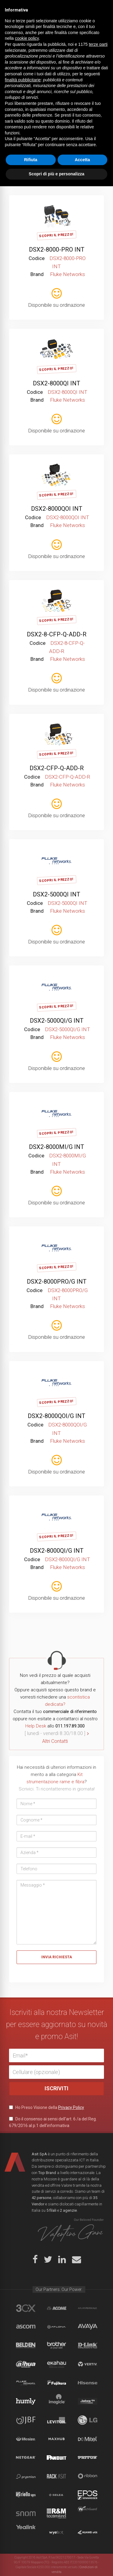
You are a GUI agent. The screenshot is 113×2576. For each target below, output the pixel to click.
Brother (56, 2345)
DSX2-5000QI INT (56, 894)
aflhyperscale (87, 2308)
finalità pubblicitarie (23, 2469)
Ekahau (56, 2364)
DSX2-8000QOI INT (56, 508)
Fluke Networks (26, 2382)
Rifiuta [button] (30, 2549)
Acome (56, 2308)
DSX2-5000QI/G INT (56, 1020)
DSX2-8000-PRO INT (56, 249)
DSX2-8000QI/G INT (56, 1550)
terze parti (98, 2434)
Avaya (87, 2326)
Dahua (26, 2364)
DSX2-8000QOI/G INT (56, 1416)
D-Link (87, 2345)
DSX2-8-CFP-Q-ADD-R (56, 634)
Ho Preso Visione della (46, 2107)
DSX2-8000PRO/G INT (56, 1281)
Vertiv (87, 2364)
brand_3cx (26, 2308)
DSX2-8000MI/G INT (56, 1146)
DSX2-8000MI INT (56, 123)
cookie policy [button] (27, 2428)
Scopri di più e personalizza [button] (56, 2563)
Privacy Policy (71, 2107)
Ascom (26, 2326)
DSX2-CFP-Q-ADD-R (57, 768)
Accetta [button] (82, 2549)
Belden (26, 2345)
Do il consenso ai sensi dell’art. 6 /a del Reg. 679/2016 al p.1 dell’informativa (53, 2122)
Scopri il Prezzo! (56, 110)
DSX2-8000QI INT (56, 383)
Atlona (56, 2326)
